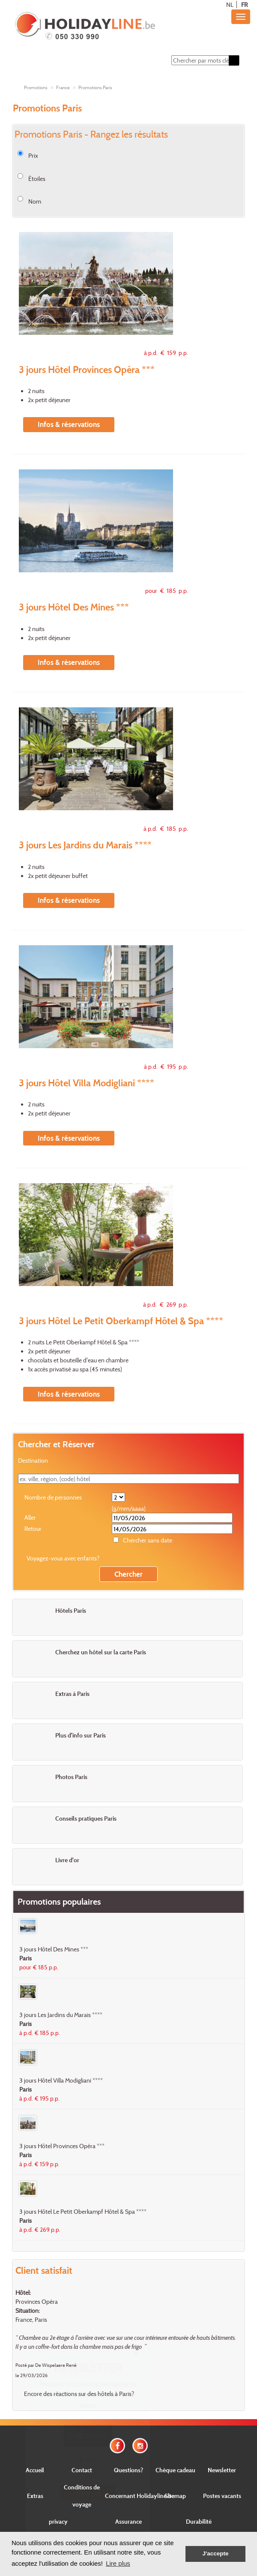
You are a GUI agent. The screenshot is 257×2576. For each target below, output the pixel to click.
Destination (33, 1460)
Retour (33, 1528)
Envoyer (88, 2492)
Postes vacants (222, 2495)
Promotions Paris (95, 87)
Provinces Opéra (36, 2301)
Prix (33, 155)
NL (229, 4)
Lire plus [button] (118, 2563)
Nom (34, 201)
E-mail (88, 2460)
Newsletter (222, 2470)
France (63, 87)
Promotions (36, 87)
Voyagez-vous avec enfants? (63, 1558)
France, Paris (31, 2319)
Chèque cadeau (175, 2470)
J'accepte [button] (215, 2553)
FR (244, 4)
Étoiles (36, 178)
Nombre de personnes (53, 1497)
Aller (30, 1517)
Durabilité (199, 2521)
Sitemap (175, 2495)
